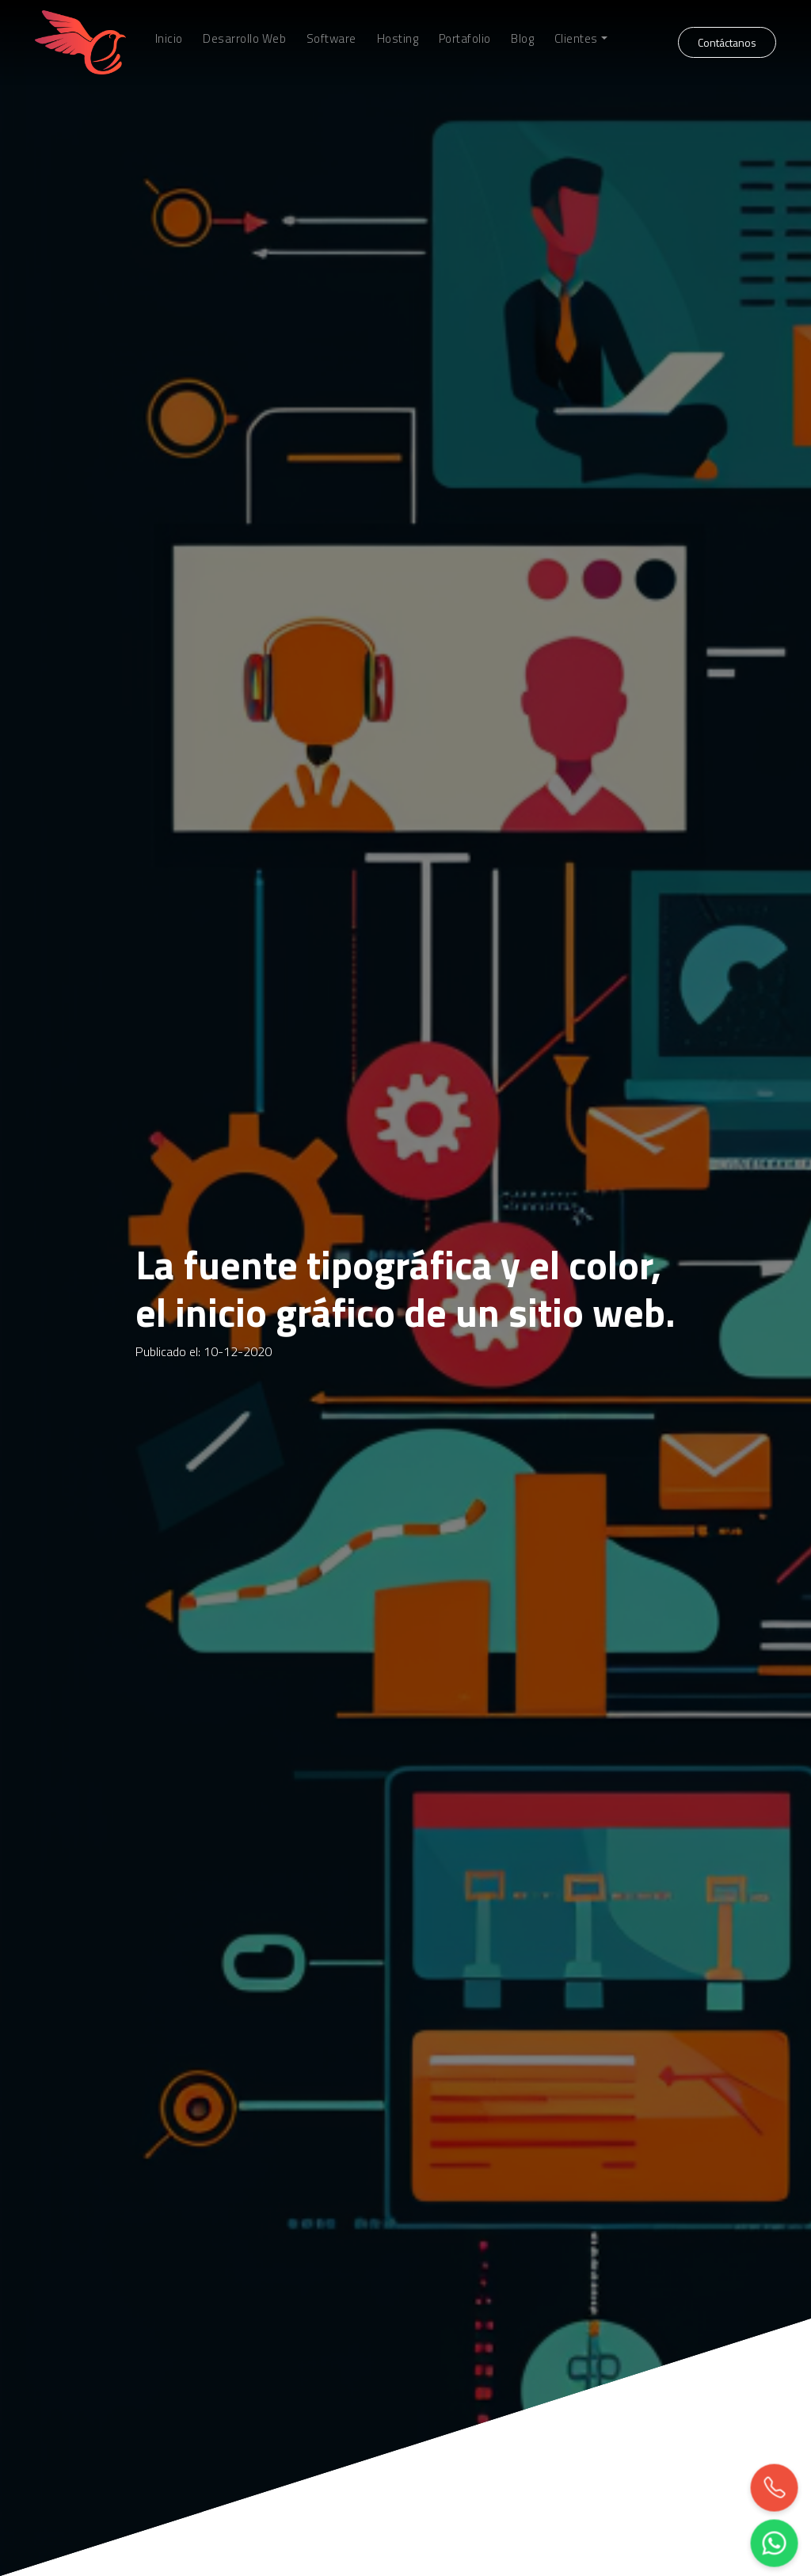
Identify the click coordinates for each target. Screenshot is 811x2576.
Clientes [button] (576, 39)
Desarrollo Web (244, 39)
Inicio (169, 39)
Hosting (398, 39)
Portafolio (465, 39)
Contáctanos (727, 42)
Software (331, 39)
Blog (522, 39)
